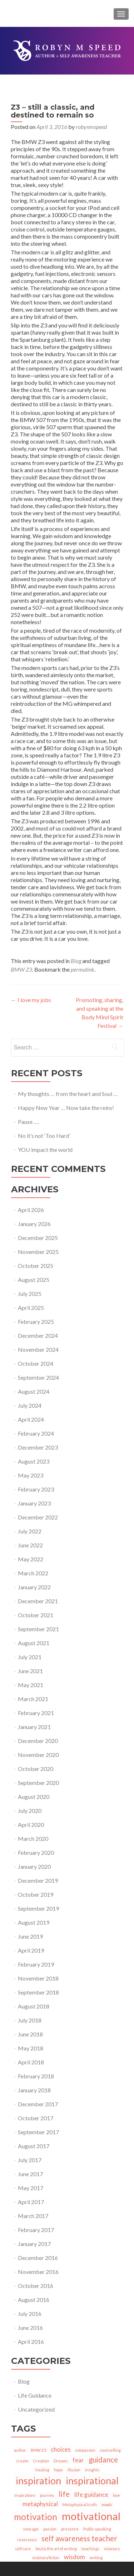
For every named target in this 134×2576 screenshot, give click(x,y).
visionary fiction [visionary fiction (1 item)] (45, 2557)
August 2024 (33, 1391)
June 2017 (30, 2173)
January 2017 (34, 2243)
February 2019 (36, 1964)
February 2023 (36, 1489)
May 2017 (30, 2187)
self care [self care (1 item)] (23, 2548)
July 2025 (29, 1293)
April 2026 (31, 1209)
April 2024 (31, 1419)
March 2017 (33, 2215)
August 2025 (33, 1279)
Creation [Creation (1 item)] (41, 2460)
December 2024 (38, 1335)
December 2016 (38, 2257)
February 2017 (36, 2229)
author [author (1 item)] (20, 2450)
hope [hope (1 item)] (58, 2469)
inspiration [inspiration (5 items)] (38, 2480)
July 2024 (29, 1405)
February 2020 (36, 1852)
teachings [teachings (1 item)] (90, 2548)
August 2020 (33, 1796)
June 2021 (30, 1670)
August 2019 (33, 1922)
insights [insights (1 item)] (92, 2469)
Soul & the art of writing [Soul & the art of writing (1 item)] (56, 2548)
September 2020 (38, 1782)
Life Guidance (34, 2395)
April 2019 (31, 1950)
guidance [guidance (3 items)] (103, 2459)
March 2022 (33, 1573)
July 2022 (29, 1531)
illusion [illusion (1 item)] (74, 2469)
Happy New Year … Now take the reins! (66, 1107)
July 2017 (29, 2159)
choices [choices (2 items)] (61, 2449)
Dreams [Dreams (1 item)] (61, 2460)
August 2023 (33, 1461)
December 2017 (38, 2104)
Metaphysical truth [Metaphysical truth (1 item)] (80, 2504)
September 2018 (38, 1992)
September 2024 (38, 1377)
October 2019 (35, 1894)
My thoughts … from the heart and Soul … (68, 1093)
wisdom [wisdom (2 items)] (74, 2557)
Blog (76, 960)
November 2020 (38, 1754)
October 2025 (35, 1265)
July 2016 (29, 2313)
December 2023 (38, 1447)
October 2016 (35, 2285)
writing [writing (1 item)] (96, 2557)
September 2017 (38, 2132)
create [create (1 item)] (22, 2460)
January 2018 (34, 2090)
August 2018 (33, 2006)
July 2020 (29, 1810)
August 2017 (33, 2145)
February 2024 (36, 1433)
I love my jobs (31, 999)
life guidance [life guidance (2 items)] (91, 2494)
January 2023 (34, 1503)
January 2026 (34, 1223)
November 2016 (38, 2271)
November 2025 (38, 1251)
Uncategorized (36, 2409)
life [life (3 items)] (64, 2493)
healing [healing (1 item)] (42, 2469)
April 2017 (31, 2201)
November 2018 (38, 1978)
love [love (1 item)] (116, 2495)
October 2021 (35, 1615)
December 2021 (38, 1601)
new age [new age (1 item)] (31, 2529)
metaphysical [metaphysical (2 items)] (40, 2504)
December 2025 (38, 1237)
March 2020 (33, 1838)
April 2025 (31, 1307)
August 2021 (33, 1642)
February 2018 (36, 2076)
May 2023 (30, 1475)
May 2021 (30, 1684)
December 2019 (38, 1880)
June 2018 (30, 2034)
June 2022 (30, 1545)
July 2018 (29, 2020)
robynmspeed (91, 126)
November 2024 (38, 1349)
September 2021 (38, 1628)
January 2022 (34, 1587)
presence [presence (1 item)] (70, 2529)
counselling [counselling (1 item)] (110, 2450)
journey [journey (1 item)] (47, 2495)
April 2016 (31, 2341)
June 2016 (30, 2327)
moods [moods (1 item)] (106, 2504)
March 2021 (33, 1698)
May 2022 (30, 1559)
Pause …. (28, 1121)
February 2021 (36, 1712)
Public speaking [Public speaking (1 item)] (97, 2529)
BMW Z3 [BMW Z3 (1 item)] (38, 2450)
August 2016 (33, 2299)
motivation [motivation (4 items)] (35, 2517)
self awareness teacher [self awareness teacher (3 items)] (79, 2538)
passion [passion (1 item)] (49, 2529)
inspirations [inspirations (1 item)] (24, 2495)
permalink (82, 969)
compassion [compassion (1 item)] (85, 2450)
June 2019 (30, 1936)
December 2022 (38, 1517)
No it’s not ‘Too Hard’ (44, 1135)
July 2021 (29, 1656)
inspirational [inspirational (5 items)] (92, 2480)
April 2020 (31, 1824)
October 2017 (35, 2118)
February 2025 (36, 1321)
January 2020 (34, 1866)
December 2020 (38, 1740)
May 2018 (30, 2048)
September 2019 (38, 1908)
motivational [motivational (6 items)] (91, 2516)
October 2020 (35, 1768)
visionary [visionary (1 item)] (112, 2548)
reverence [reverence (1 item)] (27, 2539)
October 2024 (35, 1363)
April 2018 (31, 2062)
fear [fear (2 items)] (78, 2460)
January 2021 (34, 1726)
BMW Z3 (21, 969)
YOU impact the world (45, 1149)
